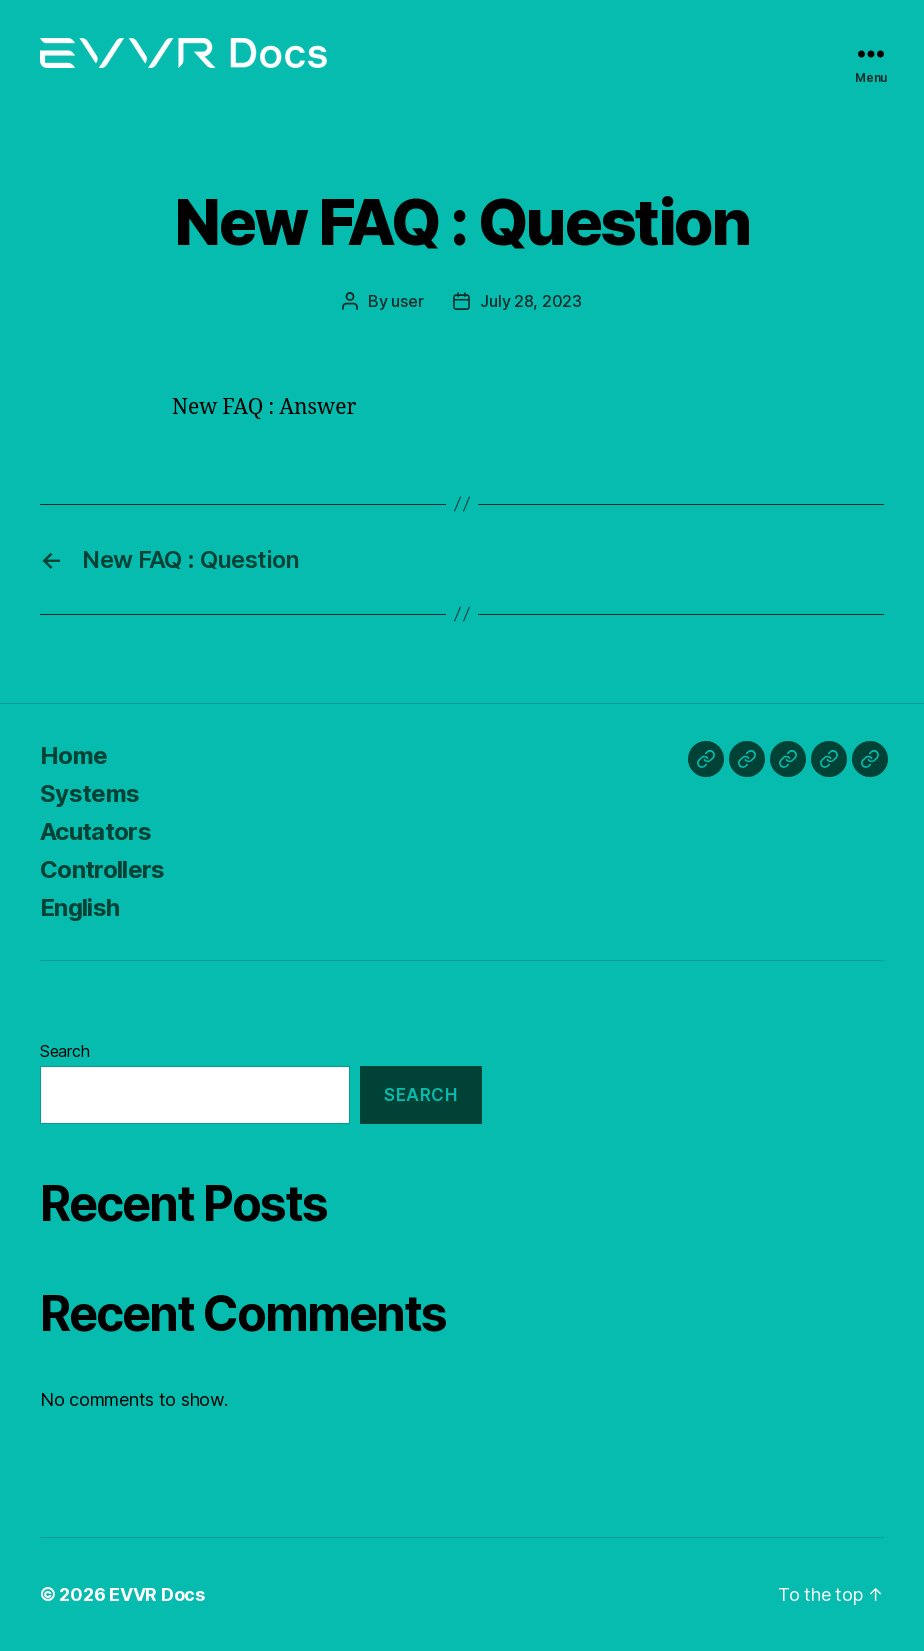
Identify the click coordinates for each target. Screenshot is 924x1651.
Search (64, 1051)
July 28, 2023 (531, 301)
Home (73, 755)
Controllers (102, 869)
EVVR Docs (157, 1594)
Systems (89, 793)
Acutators (95, 831)
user (407, 301)
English (79, 907)
